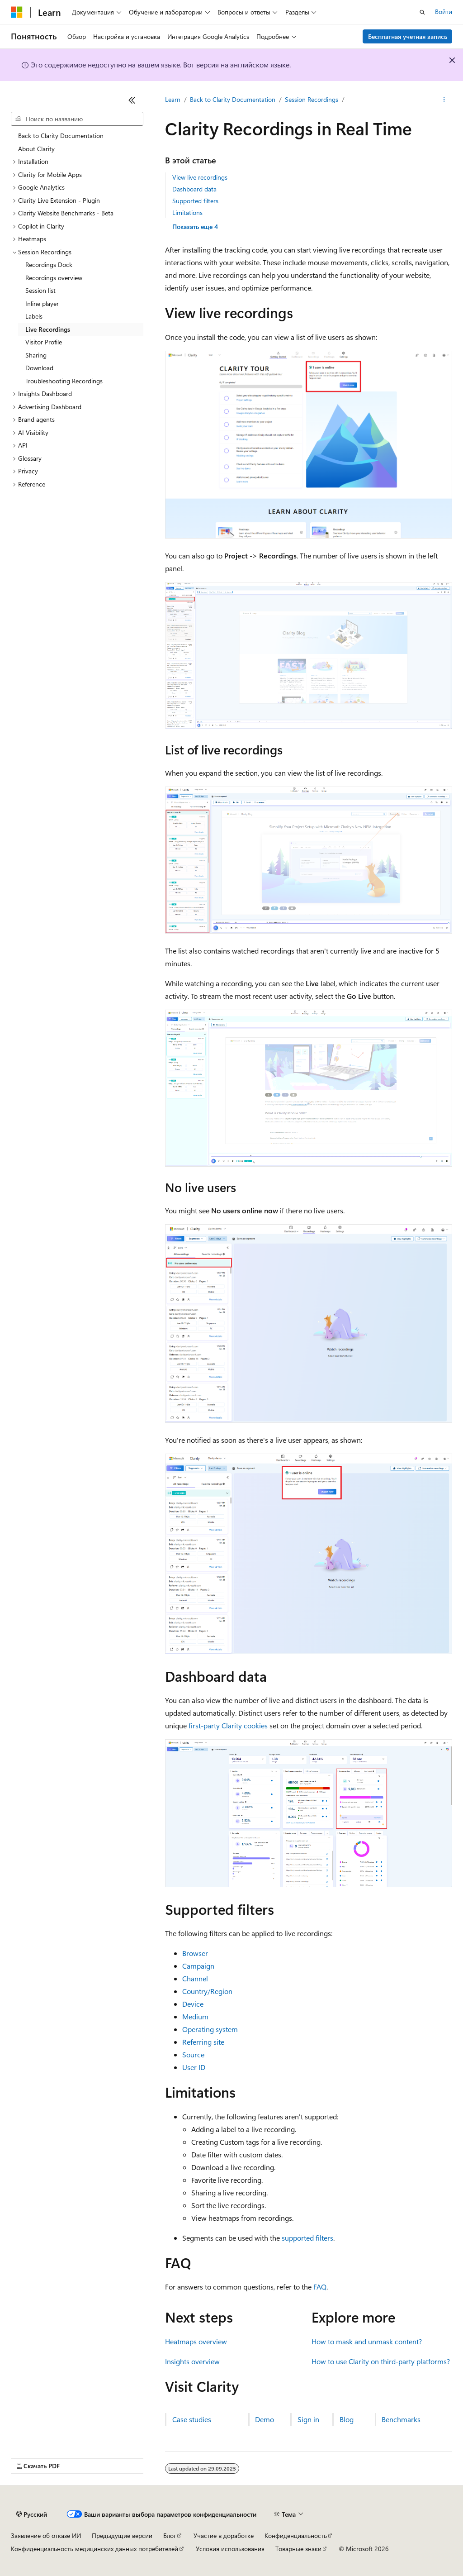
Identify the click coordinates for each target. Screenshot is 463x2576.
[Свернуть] (132, 100)
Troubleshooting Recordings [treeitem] (64, 381)
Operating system (210, 2029)
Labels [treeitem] (34, 316)
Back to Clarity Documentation (232, 99)
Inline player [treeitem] (42, 303)
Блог (169, 2535)
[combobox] (77, 119)
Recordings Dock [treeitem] (48, 264)
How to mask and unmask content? (367, 2341)
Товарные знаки (298, 2548)
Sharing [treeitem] (36, 355)
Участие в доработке (224, 2535)
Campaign (198, 1965)
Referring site (203, 2041)
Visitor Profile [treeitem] (43, 342)
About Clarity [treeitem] (36, 148)
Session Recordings (311, 99)
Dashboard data (194, 189)
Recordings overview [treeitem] (53, 277)
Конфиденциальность (296, 2535)
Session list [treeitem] (40, 290)
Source (193, 2054)
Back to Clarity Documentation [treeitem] (61, 135)
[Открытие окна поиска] (422, 12)
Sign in (308, 2419)
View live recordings (199, 177)
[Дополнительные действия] (444, 100)
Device (192, 2003)
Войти (443, 11)
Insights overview (192, 2361)
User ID (193, 2067)
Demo (264, 2419)
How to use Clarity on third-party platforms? (381, 2361)
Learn (172, 99)
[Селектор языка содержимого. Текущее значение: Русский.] (31, 2514)
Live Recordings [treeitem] (47, 329)
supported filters (307, 2237)
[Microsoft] (17, 12)
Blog (347, 2419)
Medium (195, 2016)
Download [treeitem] (39, 367)
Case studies (191, 2419)
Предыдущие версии (122, 2535)
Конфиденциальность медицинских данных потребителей (94, 2548)
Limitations (187, 212)
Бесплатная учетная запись (407, 36)
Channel (195, 1978)
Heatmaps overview (196, 2341)
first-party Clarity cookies (228, 1725)
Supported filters (195, 200)
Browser (195, 1953)
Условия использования (230, 2548)
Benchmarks (401, 2419)
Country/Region (207, 1991)
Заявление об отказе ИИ (46, 2535)
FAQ (319, 2286)
